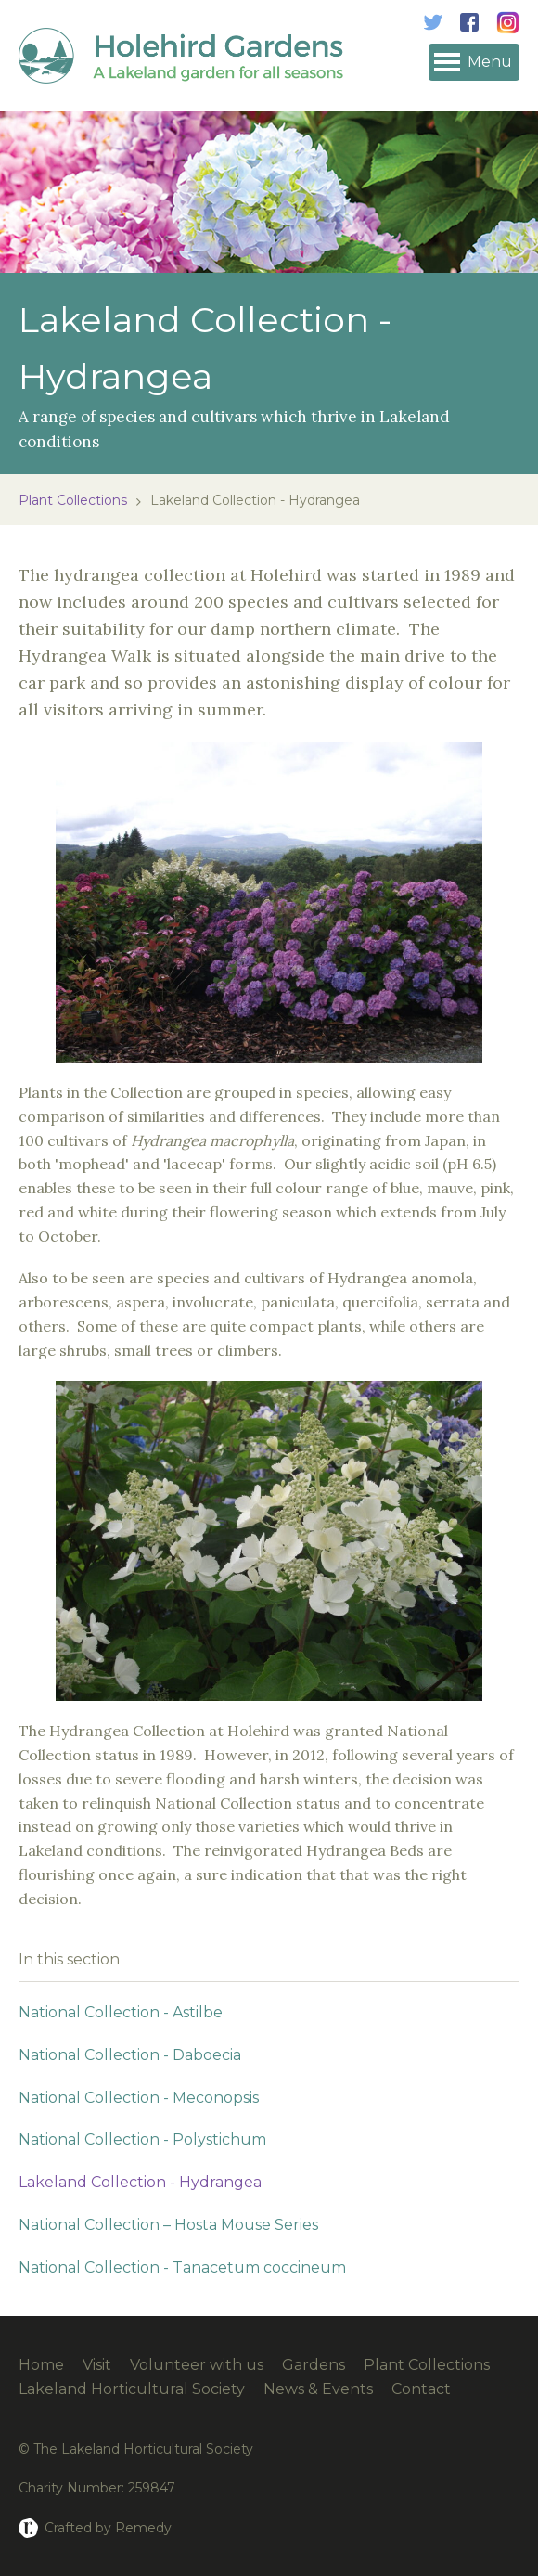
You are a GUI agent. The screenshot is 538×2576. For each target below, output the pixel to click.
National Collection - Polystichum (142, 2139)
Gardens (313, 2365)
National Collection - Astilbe (121, 2012)
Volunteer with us (196, 2365)
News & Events (318, 2389)
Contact (421, 2389)
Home (41, 2365)
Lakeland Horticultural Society (132, 2389)
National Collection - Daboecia (130, 2055)
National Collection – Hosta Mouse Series (168, 2225)
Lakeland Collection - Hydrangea (140, 2182)
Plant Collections (73, 500)
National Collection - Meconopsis (139, 2097)
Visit (97, 2365)
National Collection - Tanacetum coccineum (182, 2267)
